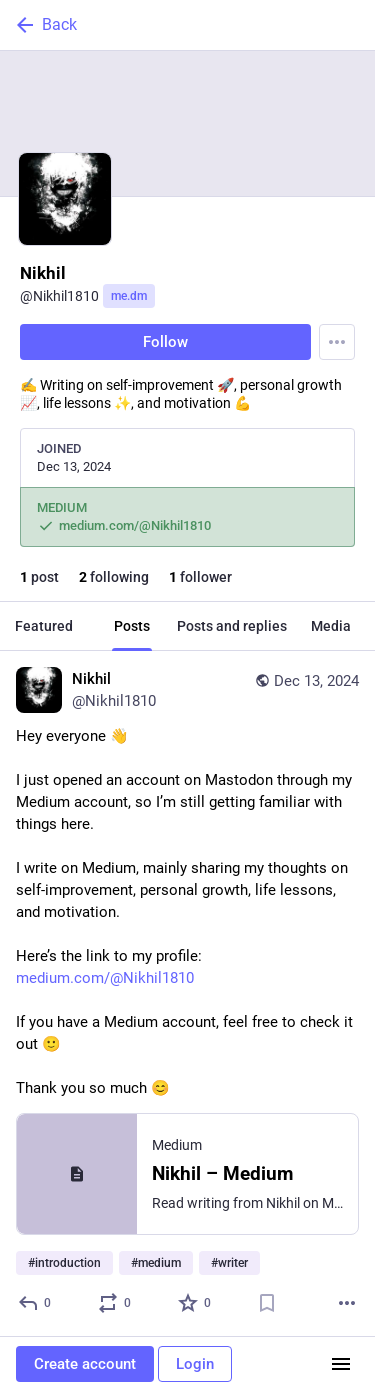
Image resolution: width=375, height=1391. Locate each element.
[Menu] (337, 342)
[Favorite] (195, 1303)
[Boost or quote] (115, 1303)
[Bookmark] (267, 1303)
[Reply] (35, 1303)
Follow (165, 342)
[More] (347, 1303)
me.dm (129, 296)
